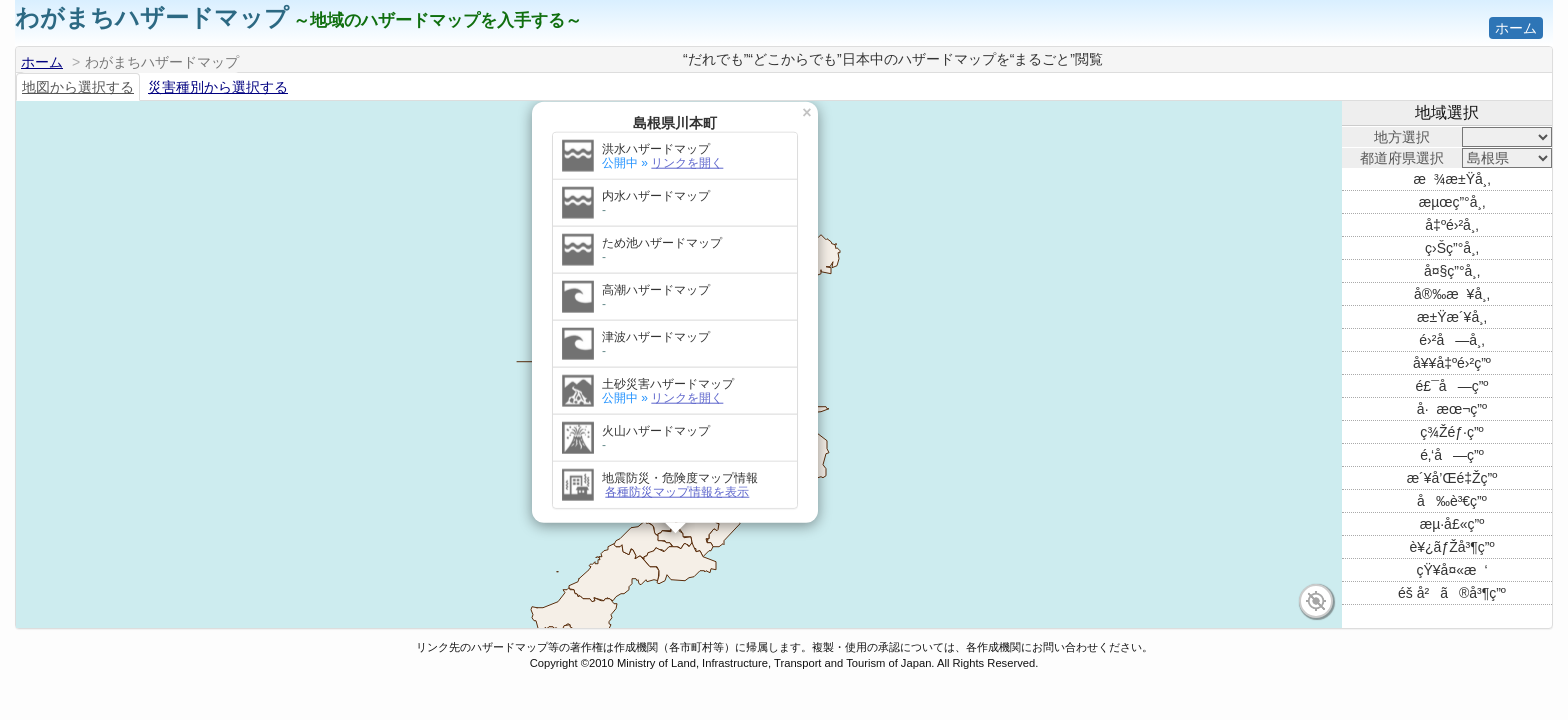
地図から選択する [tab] (78, 87)
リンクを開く (687, 129)
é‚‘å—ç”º (1452, 455)
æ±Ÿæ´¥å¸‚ (1452, 317)
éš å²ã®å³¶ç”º (1452, 593)
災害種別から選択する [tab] (218, 87)
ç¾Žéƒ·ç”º (1451, 432)
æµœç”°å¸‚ (1452, 202)
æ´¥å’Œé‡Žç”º (1452, 478)
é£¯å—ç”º (1452, 386)
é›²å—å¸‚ (1451, 340)
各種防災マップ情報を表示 (677, 458)
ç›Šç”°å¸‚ (1452, 248)
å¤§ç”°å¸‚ (1452, 271)
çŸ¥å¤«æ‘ (1451, 570)
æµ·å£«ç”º (1452, 524)
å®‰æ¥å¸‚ (1452, 294)
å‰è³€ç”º (1452, 501)
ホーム (1516, 28)
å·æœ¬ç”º (1452, 409)
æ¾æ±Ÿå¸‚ (1451, 179)
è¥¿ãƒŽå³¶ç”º (1452, 547)
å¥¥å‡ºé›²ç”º (1452, 363)
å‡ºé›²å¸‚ (1451, 225)
